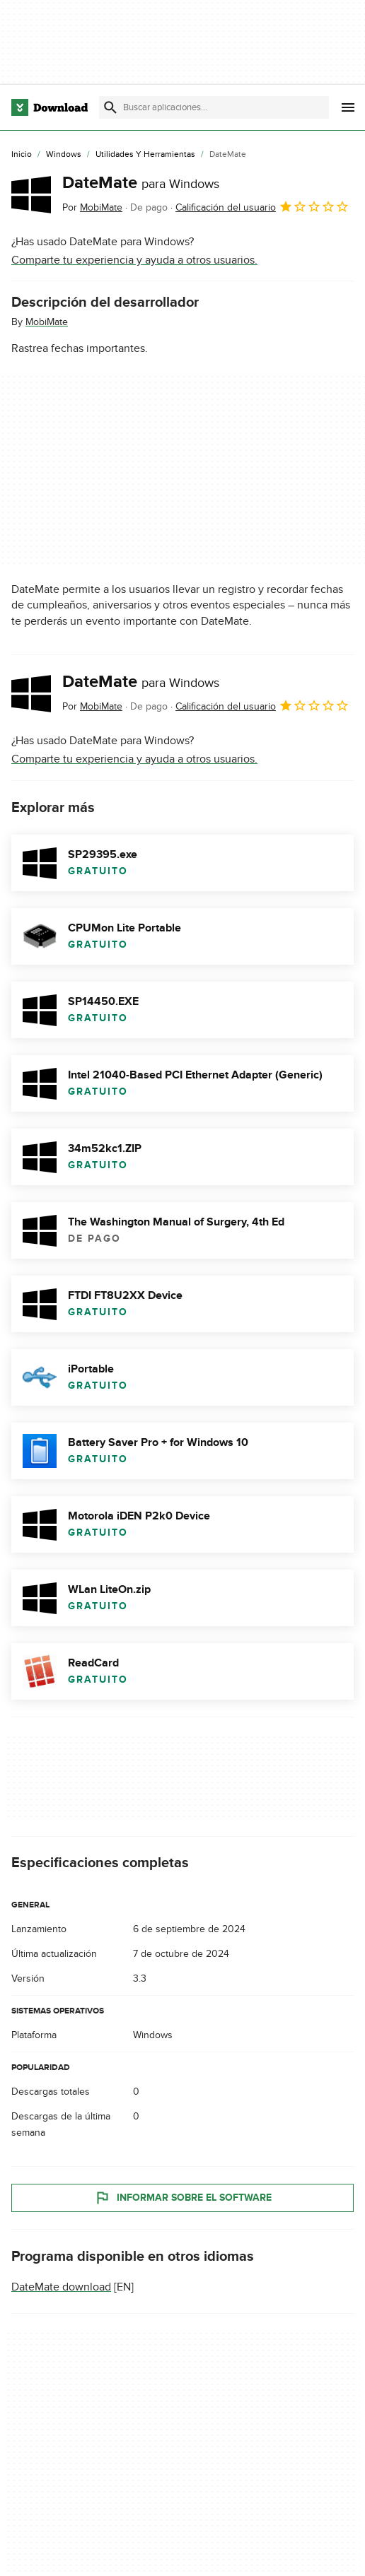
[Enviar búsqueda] (110, 107)
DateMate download (61, 2287)
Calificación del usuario (262, 206)
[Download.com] (49, 107)
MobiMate (46, 322)
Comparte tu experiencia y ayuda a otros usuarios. (134, 260)
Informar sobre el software (183, 2197)
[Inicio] (21, 155)
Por (92, 207)
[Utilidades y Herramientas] (145, 155)
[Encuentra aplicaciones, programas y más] (214, 107)
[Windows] (63, 155)
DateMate (140, 182)
